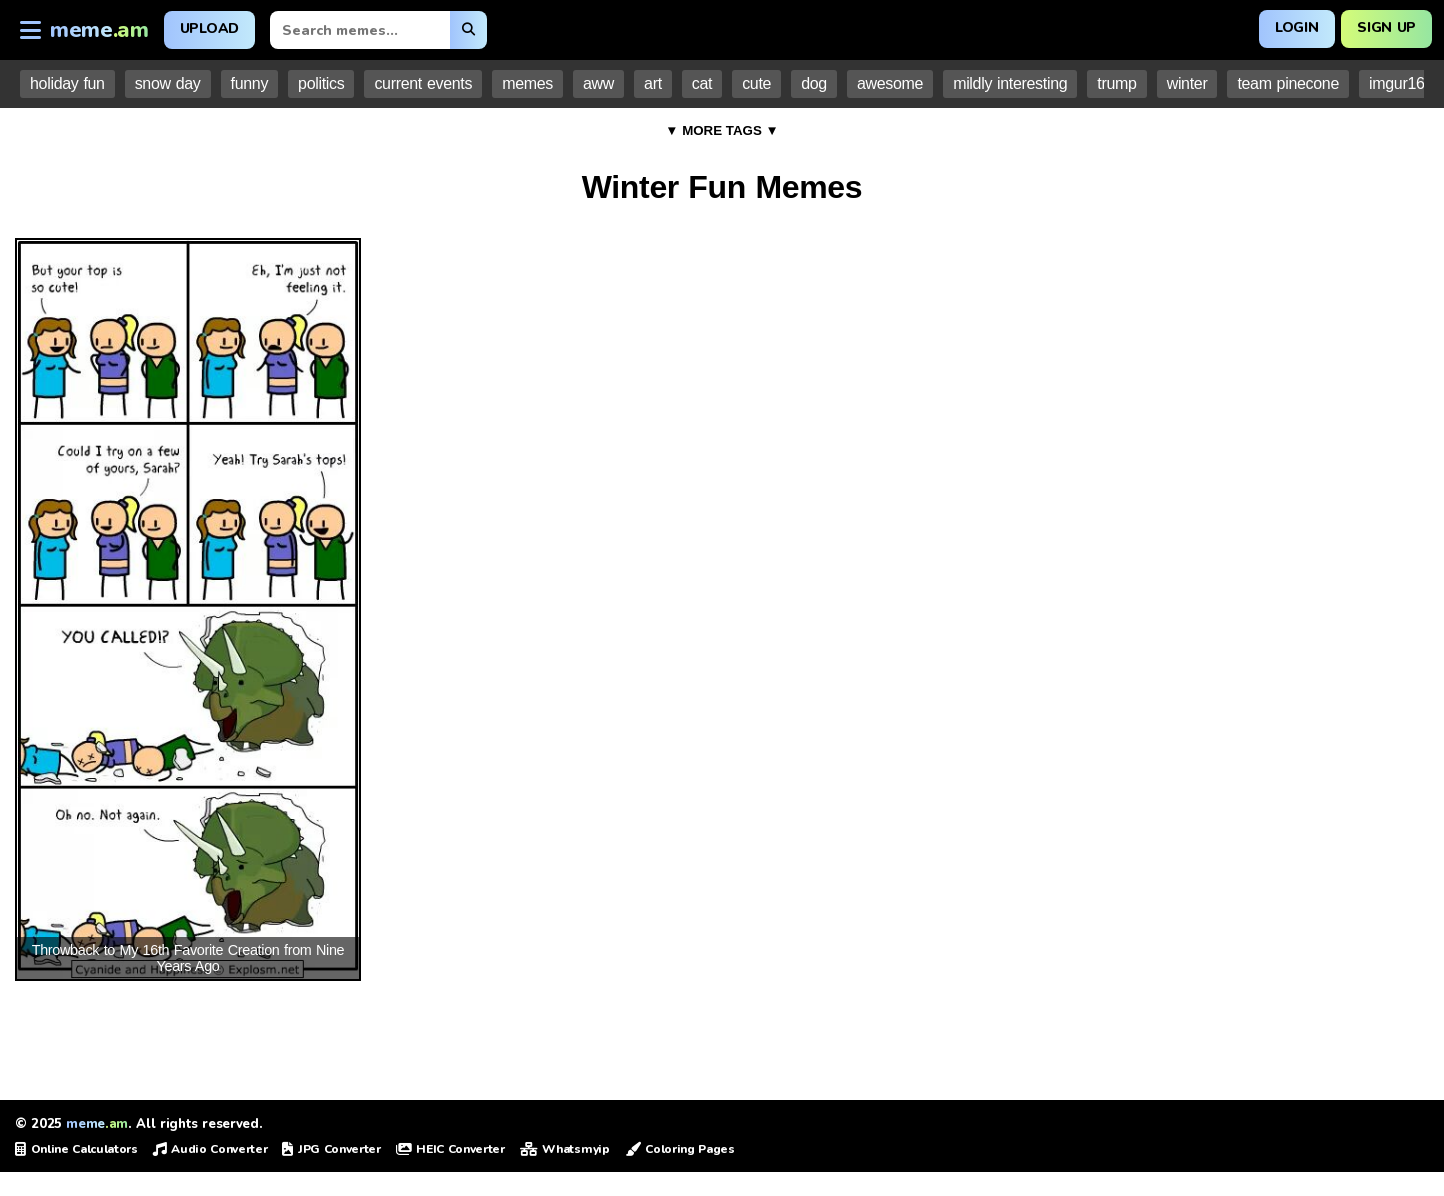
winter (1187, 83)
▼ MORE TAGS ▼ (722, 130)
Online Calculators (76, 1149)
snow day (168, 83)
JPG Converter (331, 1149)
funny (250, 83)
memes (527, 83)
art (653, 83)
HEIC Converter (450, 1149)
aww (598, 83)
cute (756, 83)
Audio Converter (210, 1149)
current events (423, 83)
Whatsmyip (565, 1149)
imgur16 (1397, 83)
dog (814, 83)
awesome (890, 83)
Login (1296, 27)
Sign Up (1386, 27)
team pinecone (1288, 83)
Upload (209, 28)
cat (702, 83)
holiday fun (67, 83)
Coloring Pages (680, 1149)
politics (321, 83)
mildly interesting (1010, 83)
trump (1116, 83)
